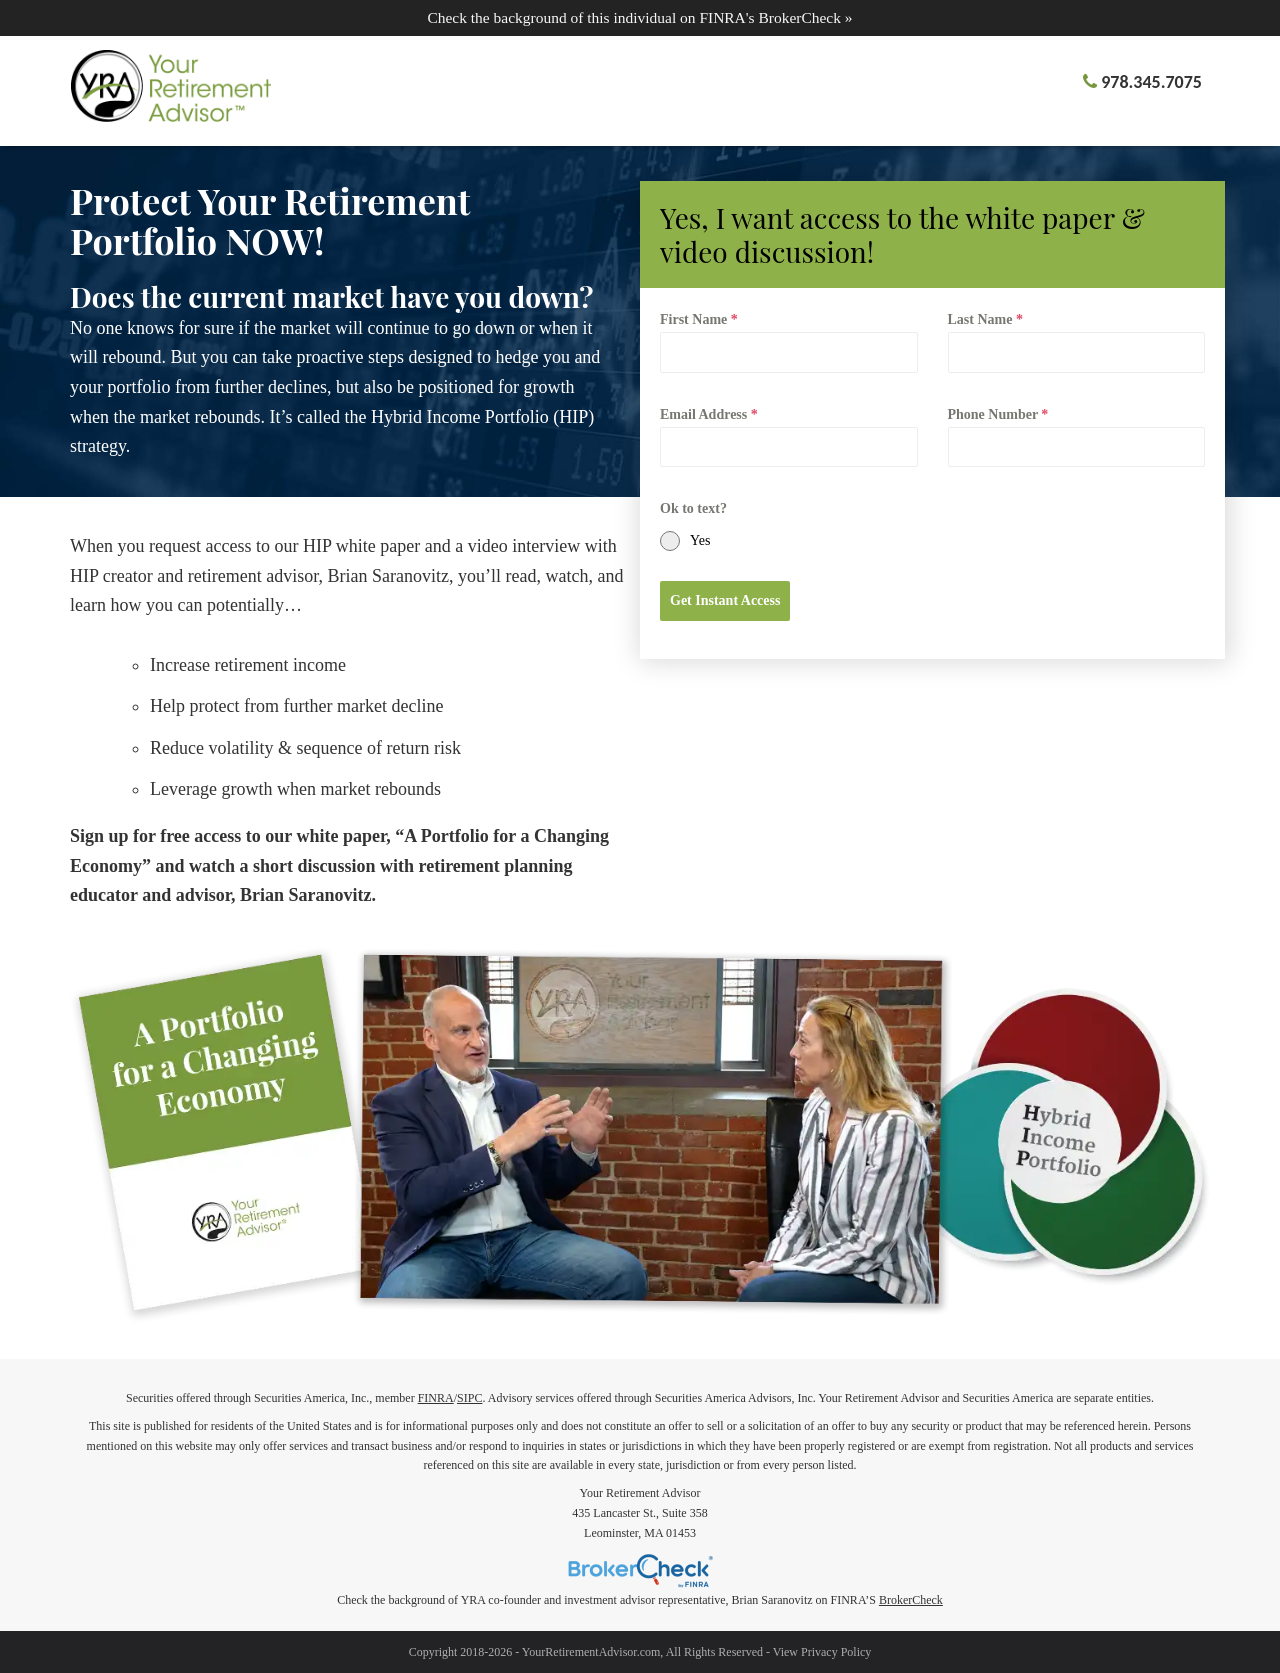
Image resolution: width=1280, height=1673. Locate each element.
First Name (699, 319)
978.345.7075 (1151, 82)
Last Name (985, 319)
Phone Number (998, 414)
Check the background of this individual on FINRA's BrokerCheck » (640, 17)
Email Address (709, 414)
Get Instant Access (725, 600)
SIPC (469, 1398)
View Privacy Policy (822, 1652)
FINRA (436, 1398)
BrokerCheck (911, 1600)
